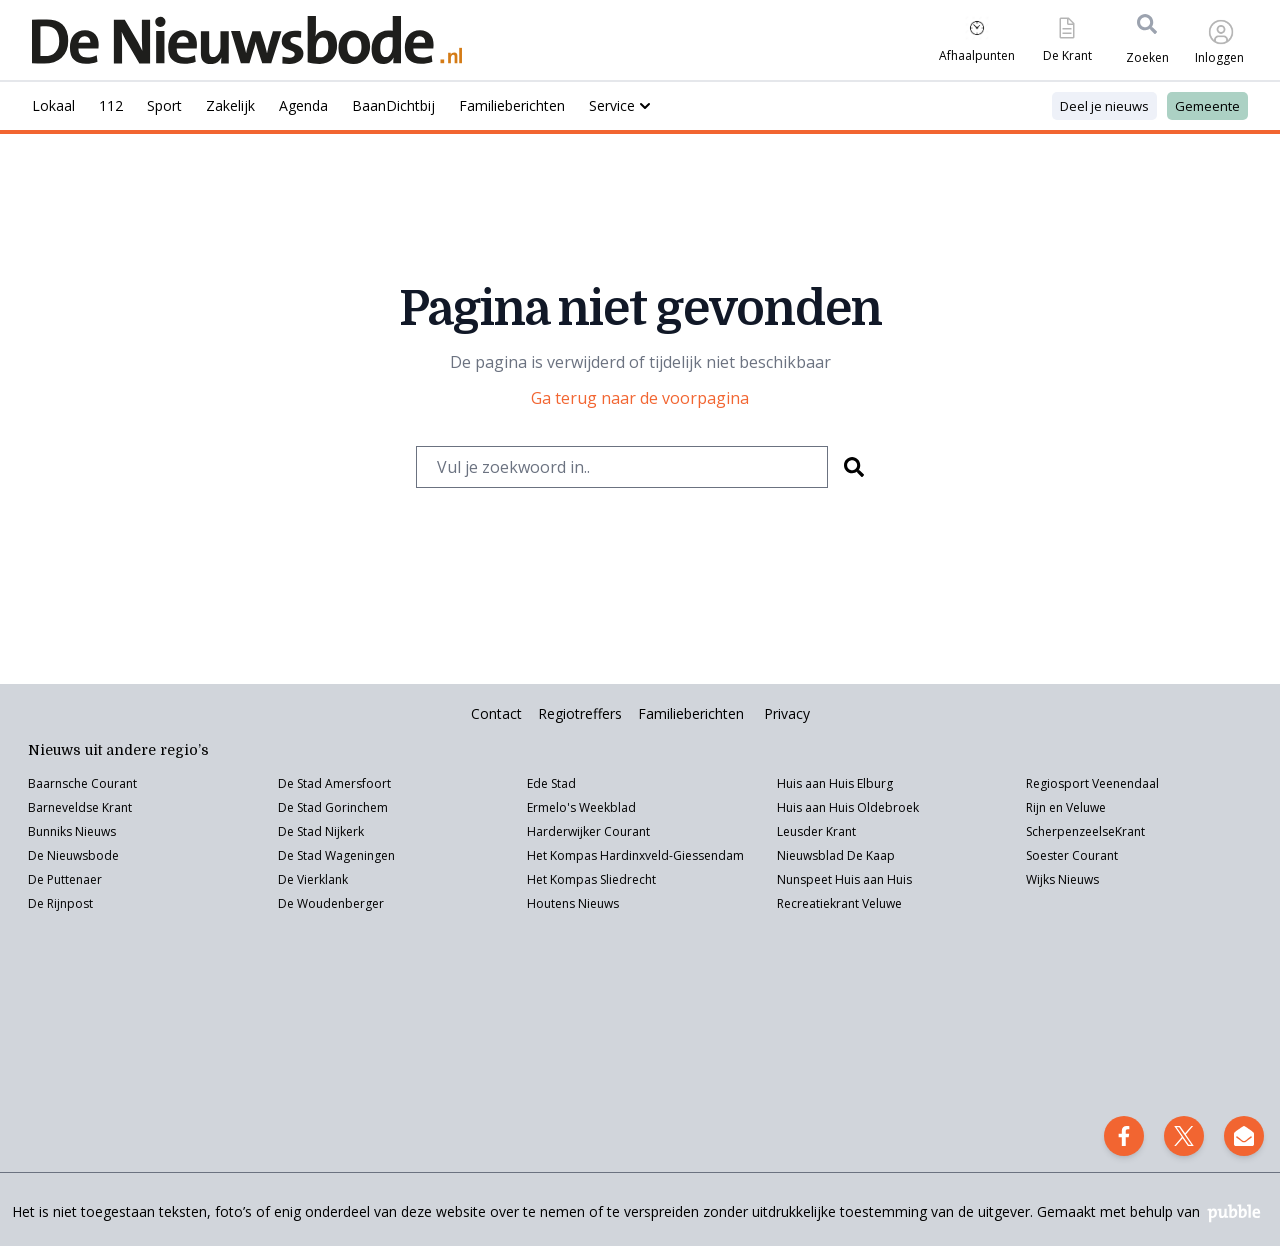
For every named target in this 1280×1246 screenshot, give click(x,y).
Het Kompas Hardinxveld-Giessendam (635, 855)
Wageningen (358, 855)
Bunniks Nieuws (72, 831)
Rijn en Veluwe (1066, 807)
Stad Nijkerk (330, 831)
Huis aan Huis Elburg (835, 783)
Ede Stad (551, 783)
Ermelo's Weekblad (581, 807)
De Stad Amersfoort (334, 783)
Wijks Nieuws (1062, 879)
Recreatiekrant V (823, 903)
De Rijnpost (60, 903)
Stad (309, 855)
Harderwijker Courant (588, 831)
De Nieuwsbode (73, 855)
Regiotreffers (580, 713)
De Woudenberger (331, 903)
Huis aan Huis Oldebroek (848, 807)
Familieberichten (691, 713)
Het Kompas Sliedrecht (591, 879)
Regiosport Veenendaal (1092, 783)
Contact (496, 713)
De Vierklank (313, 879)
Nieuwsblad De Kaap (836, 855)
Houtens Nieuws (573, 903)
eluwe (885, 903)
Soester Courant (1072, 855)
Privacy (787, 713)
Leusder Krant (816, 831)
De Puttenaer (65, 879)
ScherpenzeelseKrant (1085, 831)
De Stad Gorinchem (333, 807)
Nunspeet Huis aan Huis (844, 879)
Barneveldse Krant (80, 807)
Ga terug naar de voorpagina (640, 398)
